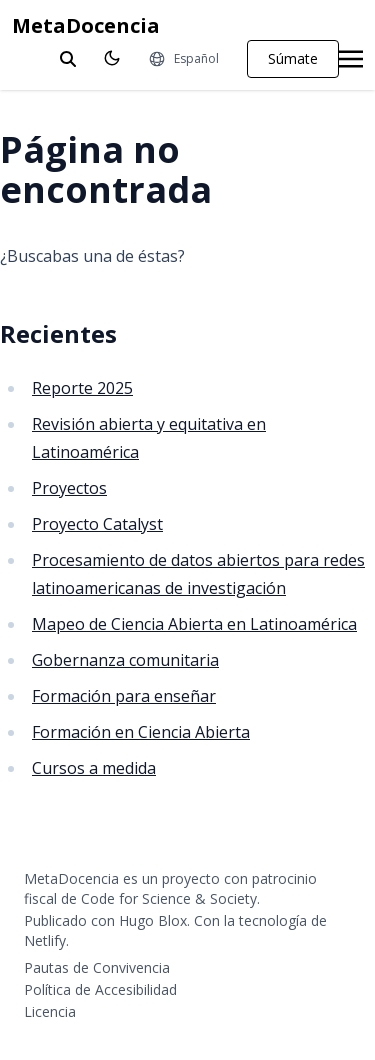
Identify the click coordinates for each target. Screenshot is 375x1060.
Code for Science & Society (169, 898)
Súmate (293, 58)
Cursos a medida (94, 768)
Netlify (45, 940)
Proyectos (69, 488)
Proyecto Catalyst (97, 524)
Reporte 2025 (82, 388)
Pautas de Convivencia (97, 967)
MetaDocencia (86, 25)
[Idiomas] (183, 59)
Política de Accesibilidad (100, 989)
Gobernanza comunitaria (125, 660)
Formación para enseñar (124, 696)
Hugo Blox (153, 920)
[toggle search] (68, 59)
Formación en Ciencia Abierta (141, 732)
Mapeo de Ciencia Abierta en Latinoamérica (194, 624)
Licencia (50, 1011)
